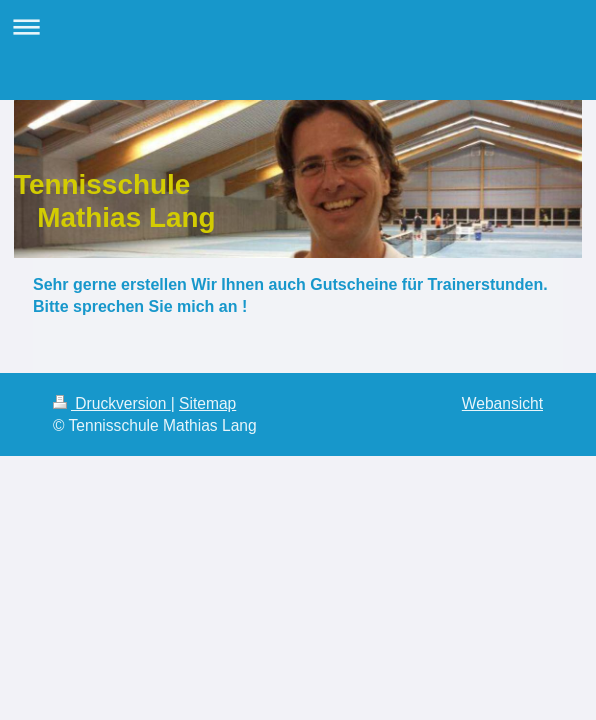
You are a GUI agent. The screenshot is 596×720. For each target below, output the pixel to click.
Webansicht (502, 403)
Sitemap (207, 403)
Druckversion (112, 403)
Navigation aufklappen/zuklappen (298, 26)
